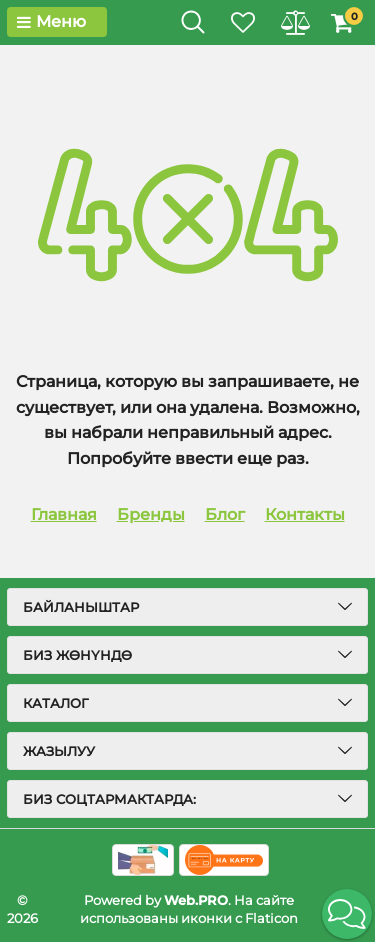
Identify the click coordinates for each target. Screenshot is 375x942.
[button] (347, 914)
